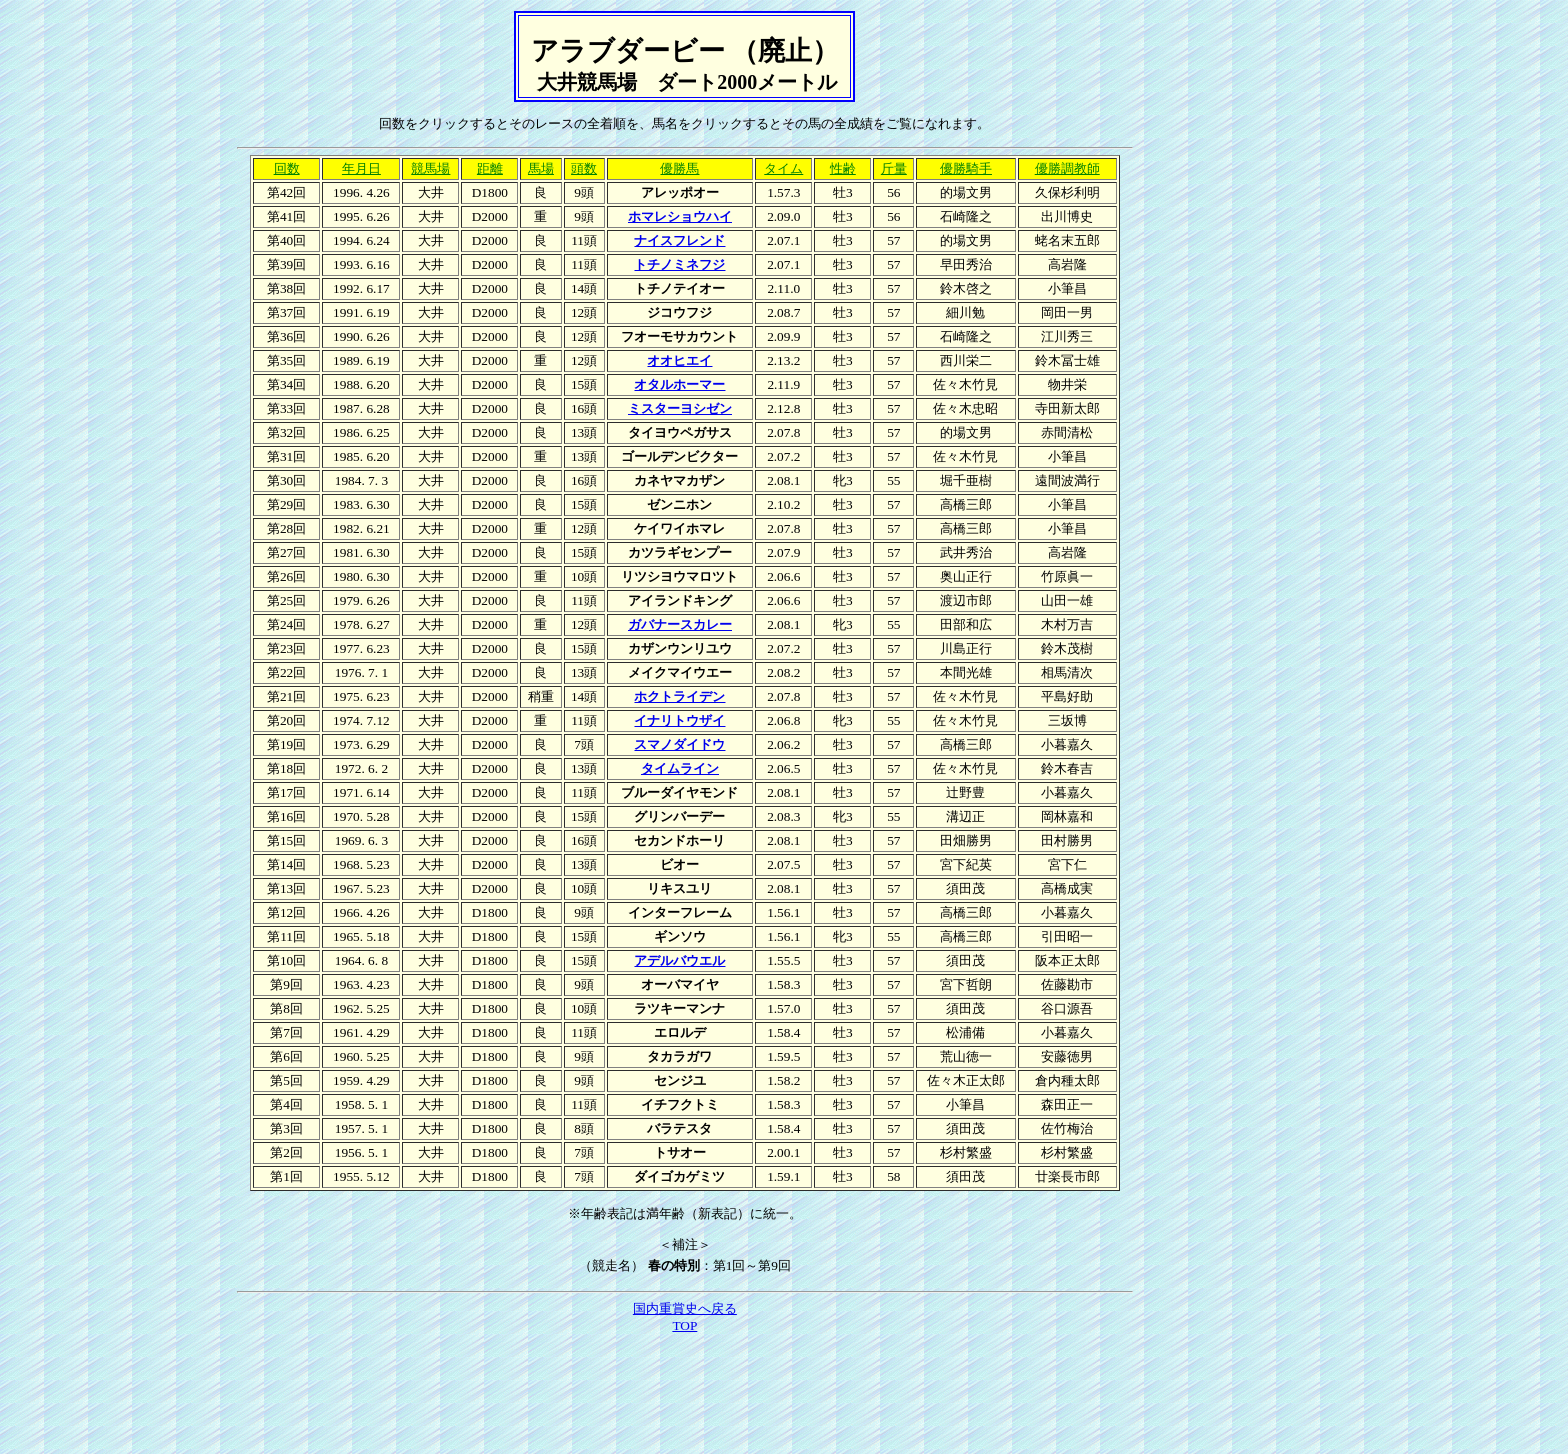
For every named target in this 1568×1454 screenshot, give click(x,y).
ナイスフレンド (679, 240)
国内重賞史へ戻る (685, 1308)
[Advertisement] (685, 1392)
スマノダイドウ (679, 744)
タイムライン (680, 768)
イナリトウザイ (679, 720)
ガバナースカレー (680, 624)
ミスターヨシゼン (680, 408)
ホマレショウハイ (680, 216)
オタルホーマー (679, 384)
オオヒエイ (679, 360)
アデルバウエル (679, 960)
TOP (684, 1325)
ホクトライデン (679, 696)
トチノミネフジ (679, 264)
